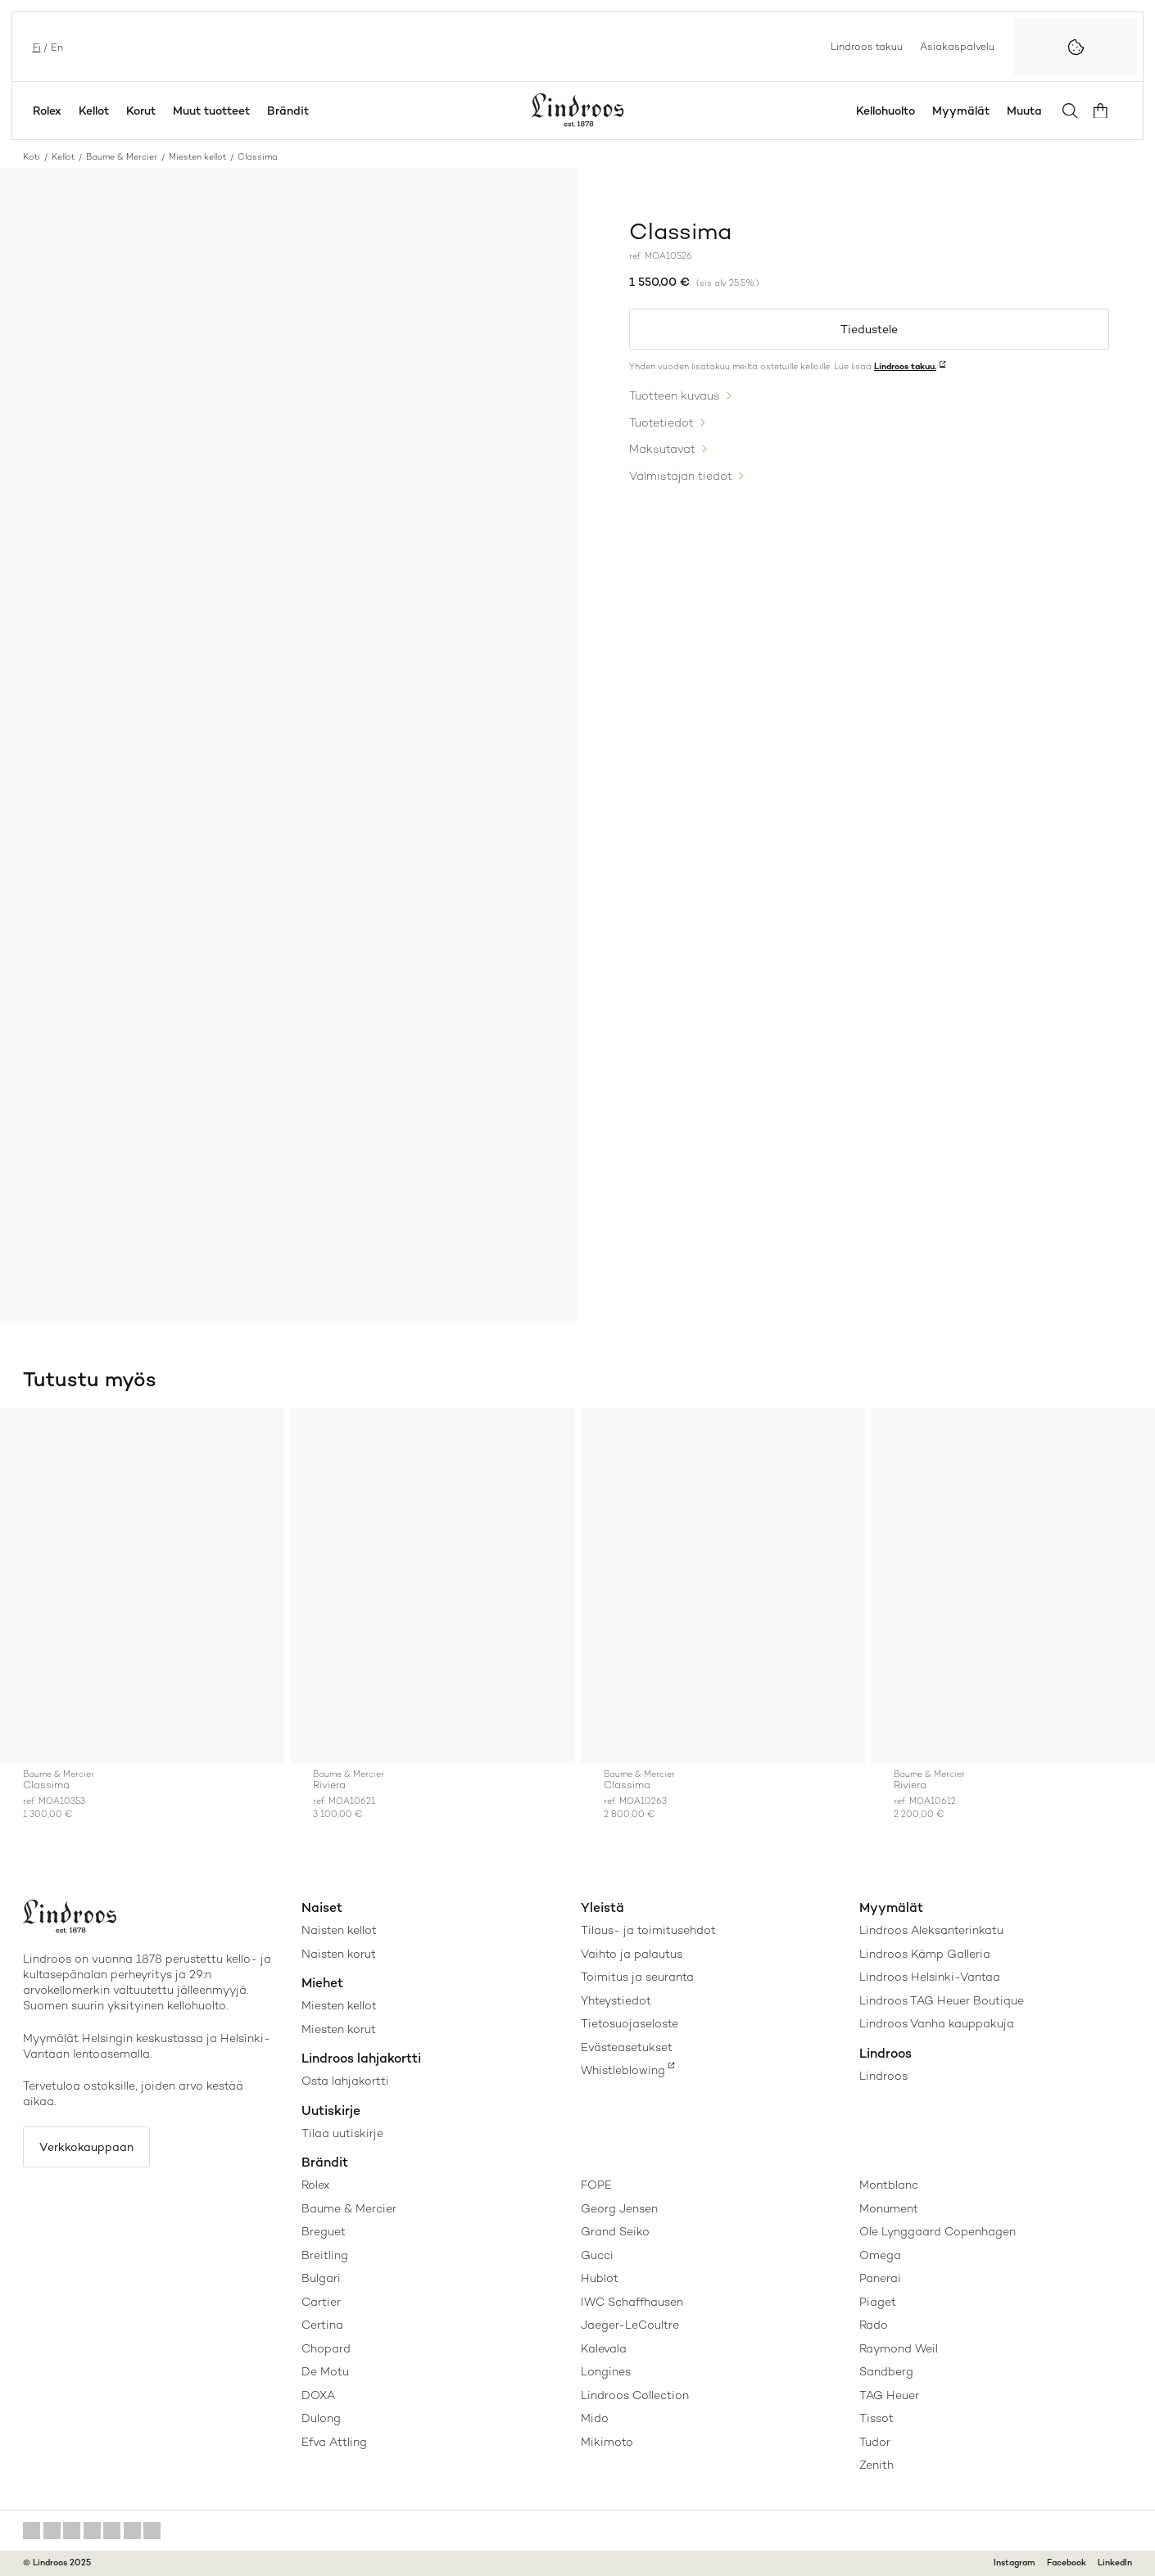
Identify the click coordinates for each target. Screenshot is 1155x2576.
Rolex (47, 110)
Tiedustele (869, 329)
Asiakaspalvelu (957, 45)
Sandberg (886, 2371)
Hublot (599, 2278)
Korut (141, 110)
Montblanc (888, 2184)
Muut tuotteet (211, 110)
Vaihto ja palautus (631, 1953)
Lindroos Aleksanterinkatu (931, 1930)
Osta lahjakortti (345, 2080)
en (55, 46)
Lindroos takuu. (905, 367)
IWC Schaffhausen (632, 2301)
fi (35, 46)
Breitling (324, 2255)
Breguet (323, 2231)
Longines (606, 2371)
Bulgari (321, 2278)
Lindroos (883, 2075)
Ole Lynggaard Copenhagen (937, 2231)
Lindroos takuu (867, 45)
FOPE (596, 2184)
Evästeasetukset (627, 2047)
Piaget (877, 2301)
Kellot (94, 110)
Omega (880, 2255)
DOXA (318, 2395)
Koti (31, 156)
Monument (888, 2208)
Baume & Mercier (121, 156)
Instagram (1014, 2562)
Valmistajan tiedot (680, 473)
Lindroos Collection (635, 2395)
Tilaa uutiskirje (342, 2133)
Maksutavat (662, 448)
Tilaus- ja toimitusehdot (648, 1930)
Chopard (326, 2348)
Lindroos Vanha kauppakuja (936, 2023)
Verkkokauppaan (88, 2147)
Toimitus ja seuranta (637, 1976)
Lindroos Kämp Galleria (924, 1953)
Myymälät (964, 110)
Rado (873, 2324)
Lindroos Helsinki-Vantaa (929, 1976)
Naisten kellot (339, 1930)
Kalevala (604, 2348)
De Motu (325, 2371)
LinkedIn (1115, 2562)
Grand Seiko (615, 2231)
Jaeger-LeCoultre (630, 2324)
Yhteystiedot (616, 2000)
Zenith (876, 2464)
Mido (595, 2418)
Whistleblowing (623, 2070)
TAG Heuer (889, 2395)
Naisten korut (338, 1953)
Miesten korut (338, 2029)
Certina (322, 2324)
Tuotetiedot (661, 421)
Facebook (1066, 2562)
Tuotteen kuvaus (674, 396)
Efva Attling (334, 2441)
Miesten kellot (197, 156)
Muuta (1027, 110)
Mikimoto (607, 2441)
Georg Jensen (619, 2208)
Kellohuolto (888, 110)
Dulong (321, 2418)
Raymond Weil (898, 2348)
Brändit (288, 110)
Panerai (880, 2278)
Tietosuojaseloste (629, 2023)
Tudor (874, 2441)
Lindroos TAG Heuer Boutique (941, 2000)
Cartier (321, 2301)
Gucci (597, 2255)
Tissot (876, 2418)
